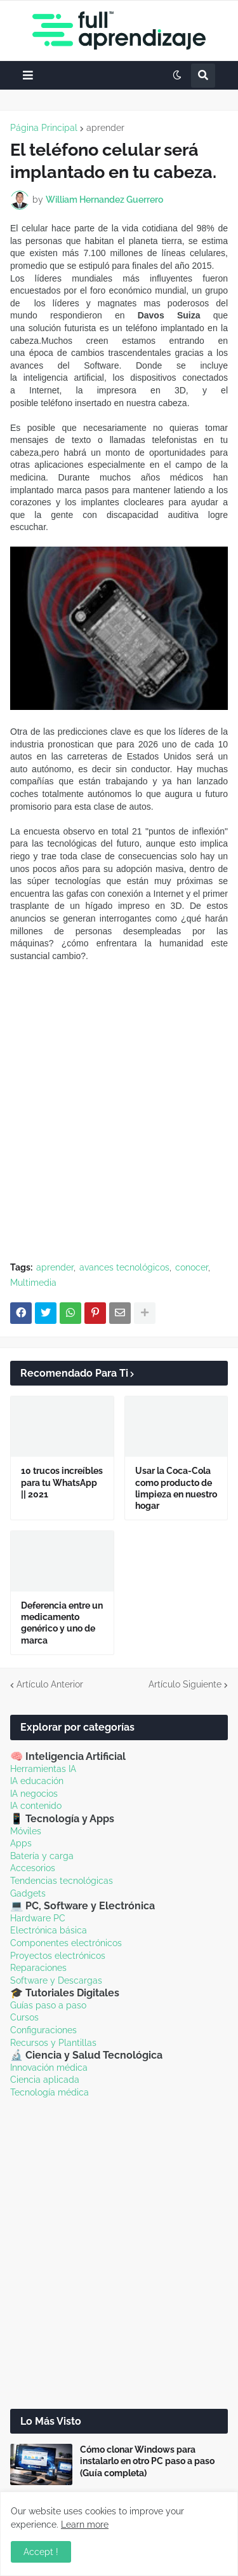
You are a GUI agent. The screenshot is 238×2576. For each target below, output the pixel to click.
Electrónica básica (48, 1930)
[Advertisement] (119, 1124)
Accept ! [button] (40, 2552)
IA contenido (36, 1806)
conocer (191, 1267)
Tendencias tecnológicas (61, 1881)
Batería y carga (42, 1856)
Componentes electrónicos (66, 1943)
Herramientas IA (43, 1769)
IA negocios (34, 1794)
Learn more (85, 2524)
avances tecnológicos (124, 1267)
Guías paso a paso (48, 2005)
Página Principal (43, 127)
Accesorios (32, 1868)
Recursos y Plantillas (53, 2043)
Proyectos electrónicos (57, 1956)
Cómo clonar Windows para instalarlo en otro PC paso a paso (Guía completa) (147, 2460)
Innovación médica (49, 2067)
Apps (21, 1843)
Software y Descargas (56, 1980)
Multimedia (33, 1283)
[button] (28, 75)
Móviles (25, 1831)
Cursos (24, 2017)
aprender (105, 127)
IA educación (36, 1781)
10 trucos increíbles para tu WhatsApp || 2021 (62, 1482)
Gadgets (28, 1893)
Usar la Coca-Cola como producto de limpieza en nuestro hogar (176, 1488)
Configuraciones (43, 2030)
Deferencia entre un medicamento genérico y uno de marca (62, 1623)
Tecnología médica (49, 2092)
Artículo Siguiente (185, 1684)
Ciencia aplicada (44, 2080)
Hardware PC (37, 1918)
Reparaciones (38, 1968)
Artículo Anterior (50, 1684)
